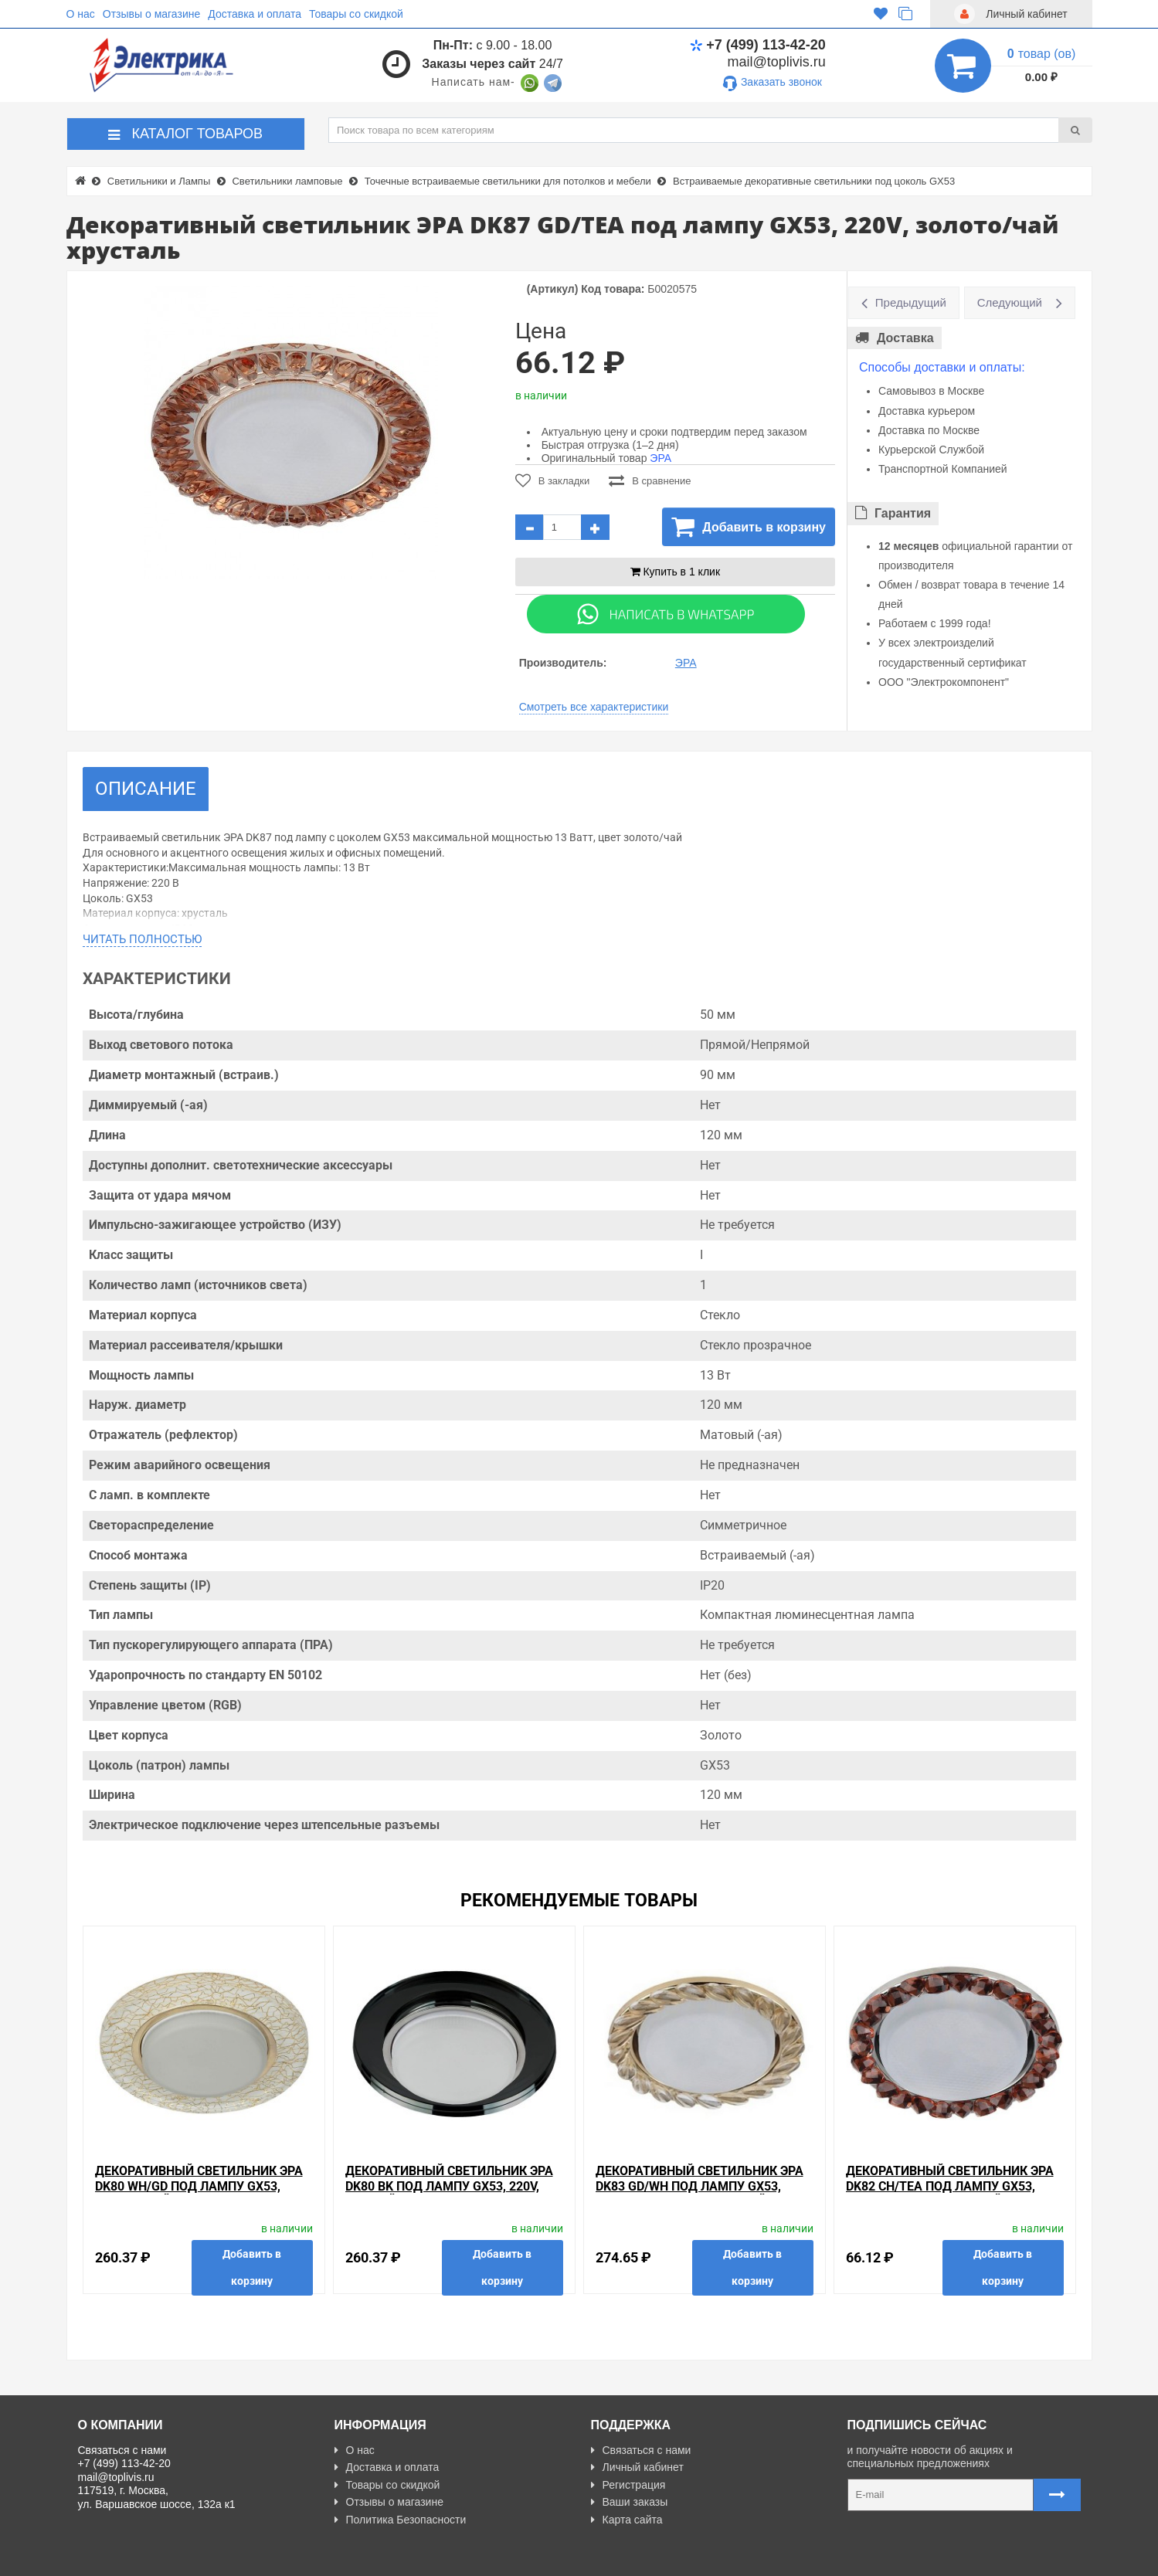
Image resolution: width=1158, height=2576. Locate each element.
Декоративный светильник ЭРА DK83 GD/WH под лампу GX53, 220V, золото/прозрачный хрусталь (699, 2193)
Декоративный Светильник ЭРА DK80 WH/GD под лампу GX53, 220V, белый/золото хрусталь (199, 2186)
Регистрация (628, 2485)
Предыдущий (910, 302)
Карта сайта (627, 2519)
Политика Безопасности (400, 2519)
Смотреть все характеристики (594, 707)
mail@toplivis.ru (777, 62)
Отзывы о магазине (151, 14)
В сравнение (650, 480)
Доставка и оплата (254, 14)
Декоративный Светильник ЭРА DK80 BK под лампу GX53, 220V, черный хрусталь (449, 2186)
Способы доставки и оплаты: (942, 367)
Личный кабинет (637, 2467)
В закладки (552, 480)
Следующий (1009, 302)
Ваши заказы (629, 2502)
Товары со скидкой (356, 14)
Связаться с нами (641, 2450)
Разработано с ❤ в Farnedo (221, 2557)
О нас (80, 14)
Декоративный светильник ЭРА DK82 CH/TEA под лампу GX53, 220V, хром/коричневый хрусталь (950, 2193)
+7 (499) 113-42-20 (758, 45)
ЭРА (660, 458)
